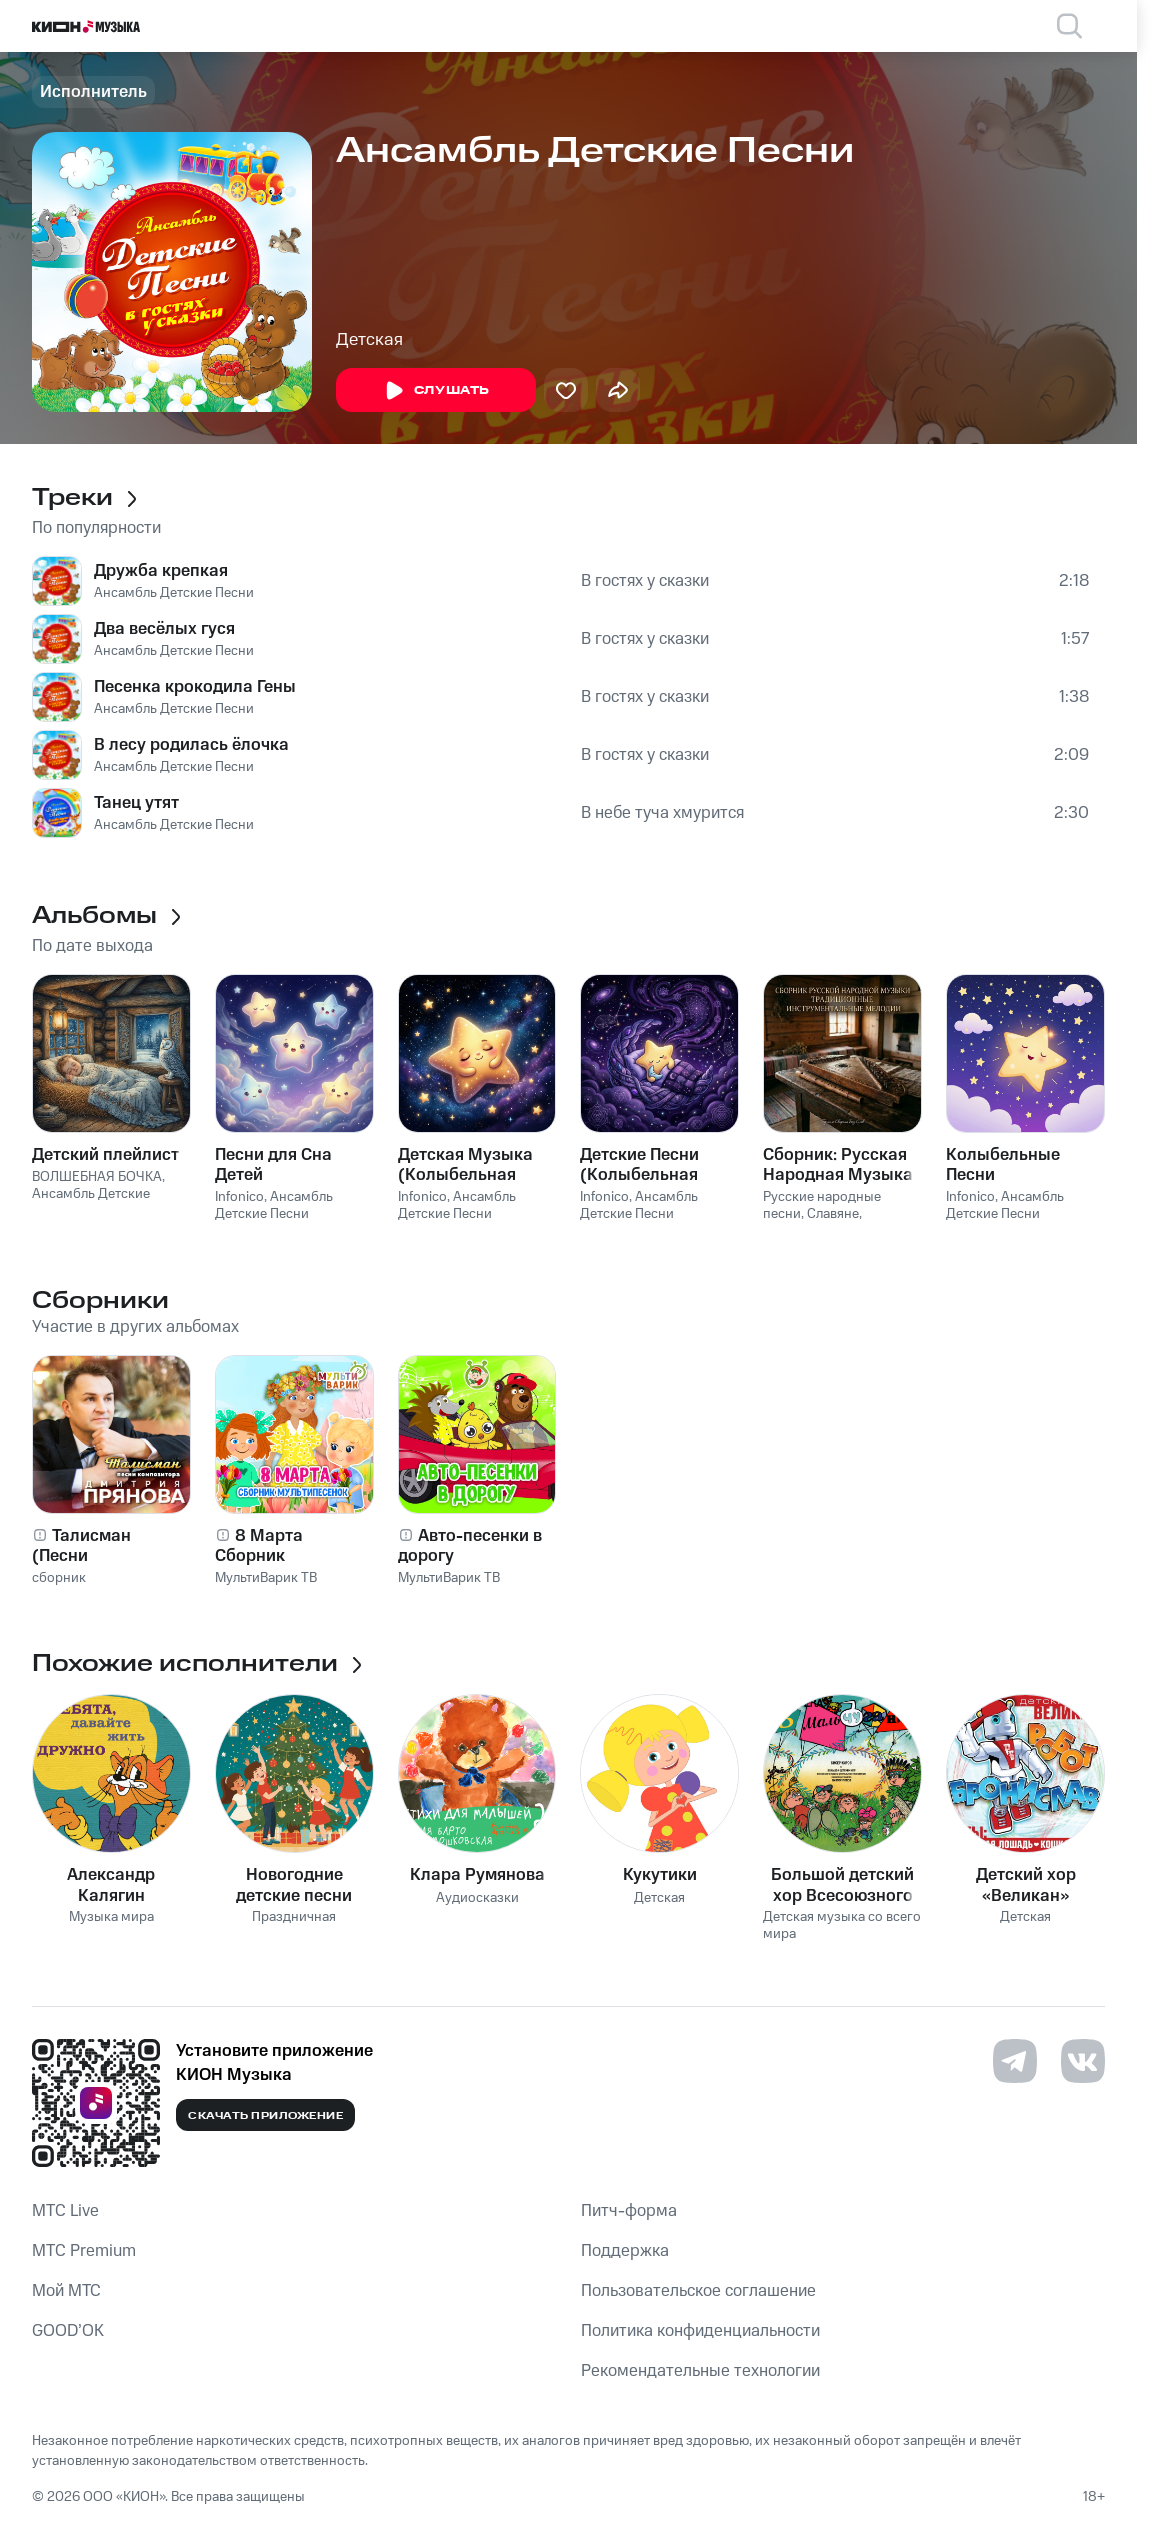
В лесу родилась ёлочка (191, 745)
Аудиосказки (477, 1898)
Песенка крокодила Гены (195, 687)
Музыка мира (111, 1917)
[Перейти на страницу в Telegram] (1015, 2061)
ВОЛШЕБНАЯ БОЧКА (97, 1177)
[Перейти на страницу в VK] (1083, 2061)
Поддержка (625, 2251)
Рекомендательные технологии (700, 2371)
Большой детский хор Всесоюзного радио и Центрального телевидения (842, 1885)
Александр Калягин (111, 1885)
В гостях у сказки (645, 581)
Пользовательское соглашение (698, 2291)
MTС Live (65, 2211)
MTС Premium (84, 2251)
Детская (369, 340)
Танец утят (136, 803)
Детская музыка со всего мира (842, 1926)
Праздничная (294, 1917)
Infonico (239, 1197)
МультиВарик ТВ (266, 1578)
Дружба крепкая (161, 571)
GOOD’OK (68, 2331)
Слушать (436, 391)
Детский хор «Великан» (1026, 1885)
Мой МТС (66, 2291)
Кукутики (660, 1875)
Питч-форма (629, 2211)
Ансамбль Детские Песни (174, 593)
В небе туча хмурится (662, 813)
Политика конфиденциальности (700, 2331)
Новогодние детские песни (294, 1885)
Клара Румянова (477, 1875)
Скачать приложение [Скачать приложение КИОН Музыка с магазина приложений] (265, 2116)
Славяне (833, 1214)
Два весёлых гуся (164, 629)
